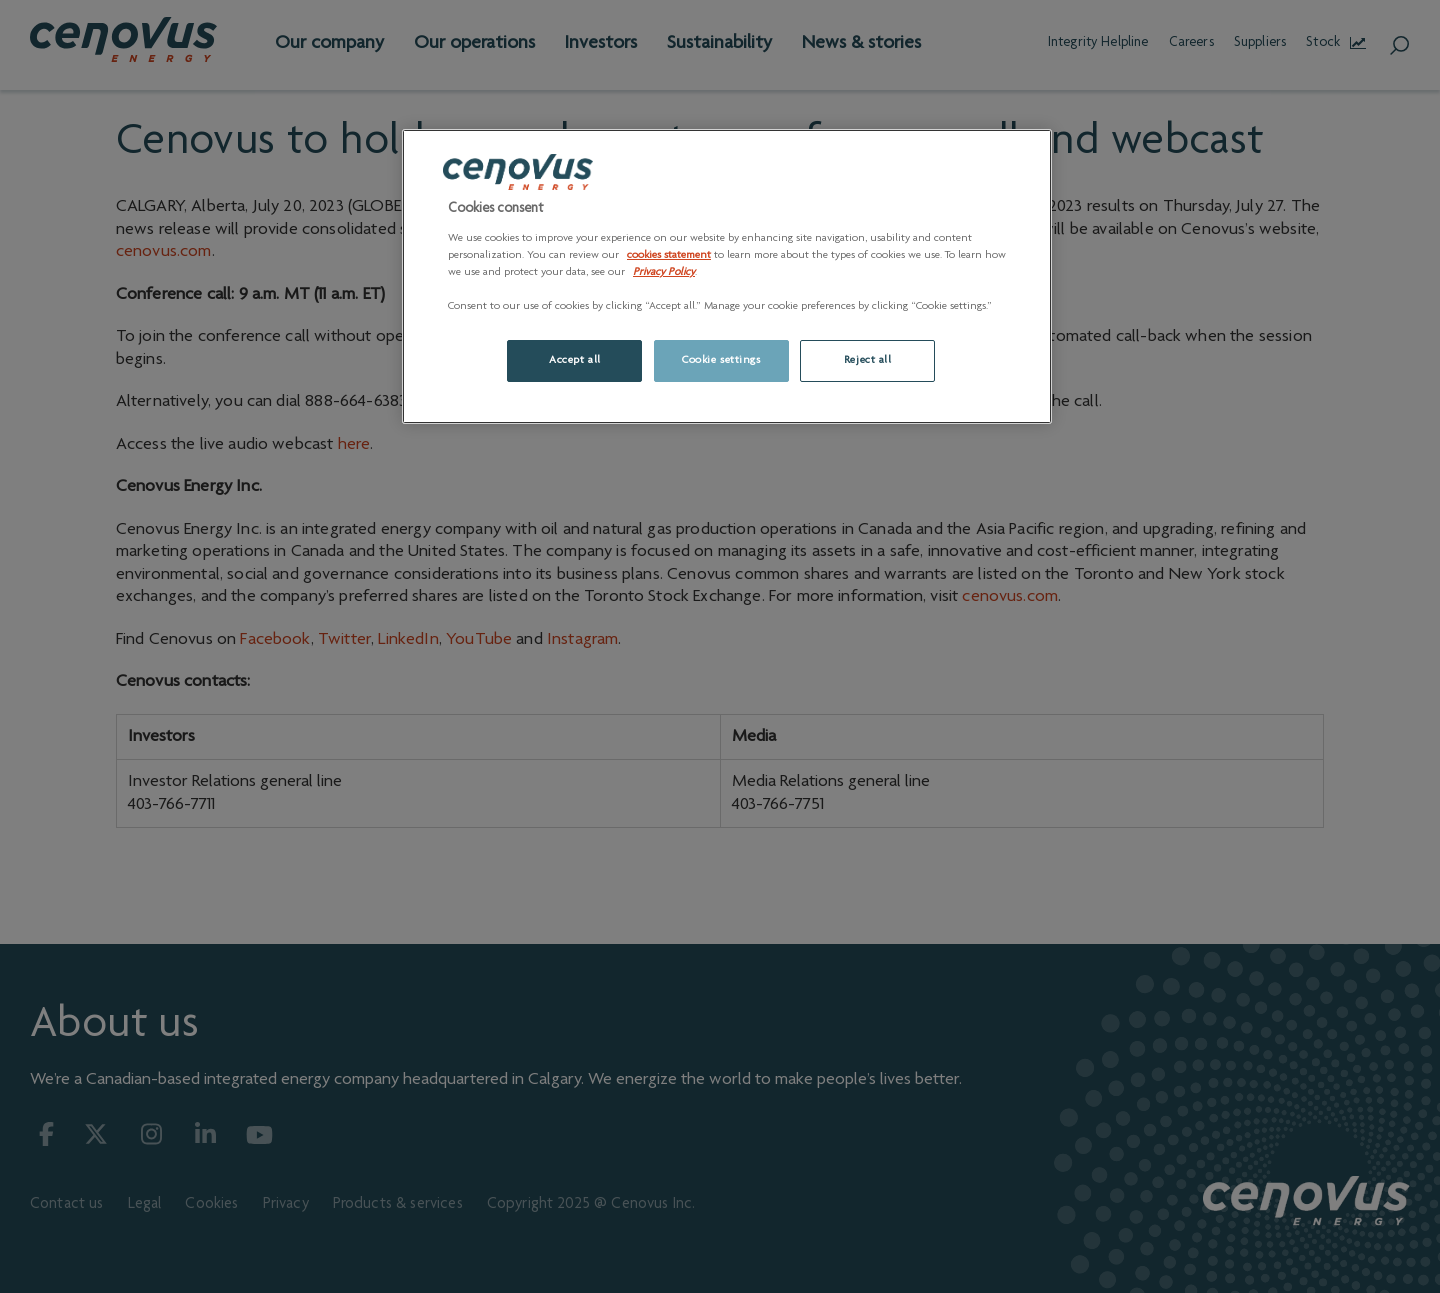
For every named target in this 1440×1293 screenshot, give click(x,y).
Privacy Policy (664, 272)
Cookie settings (721, 360)
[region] (727, 276)
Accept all (575, 360)
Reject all (868, 360)
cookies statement (669, 255)
